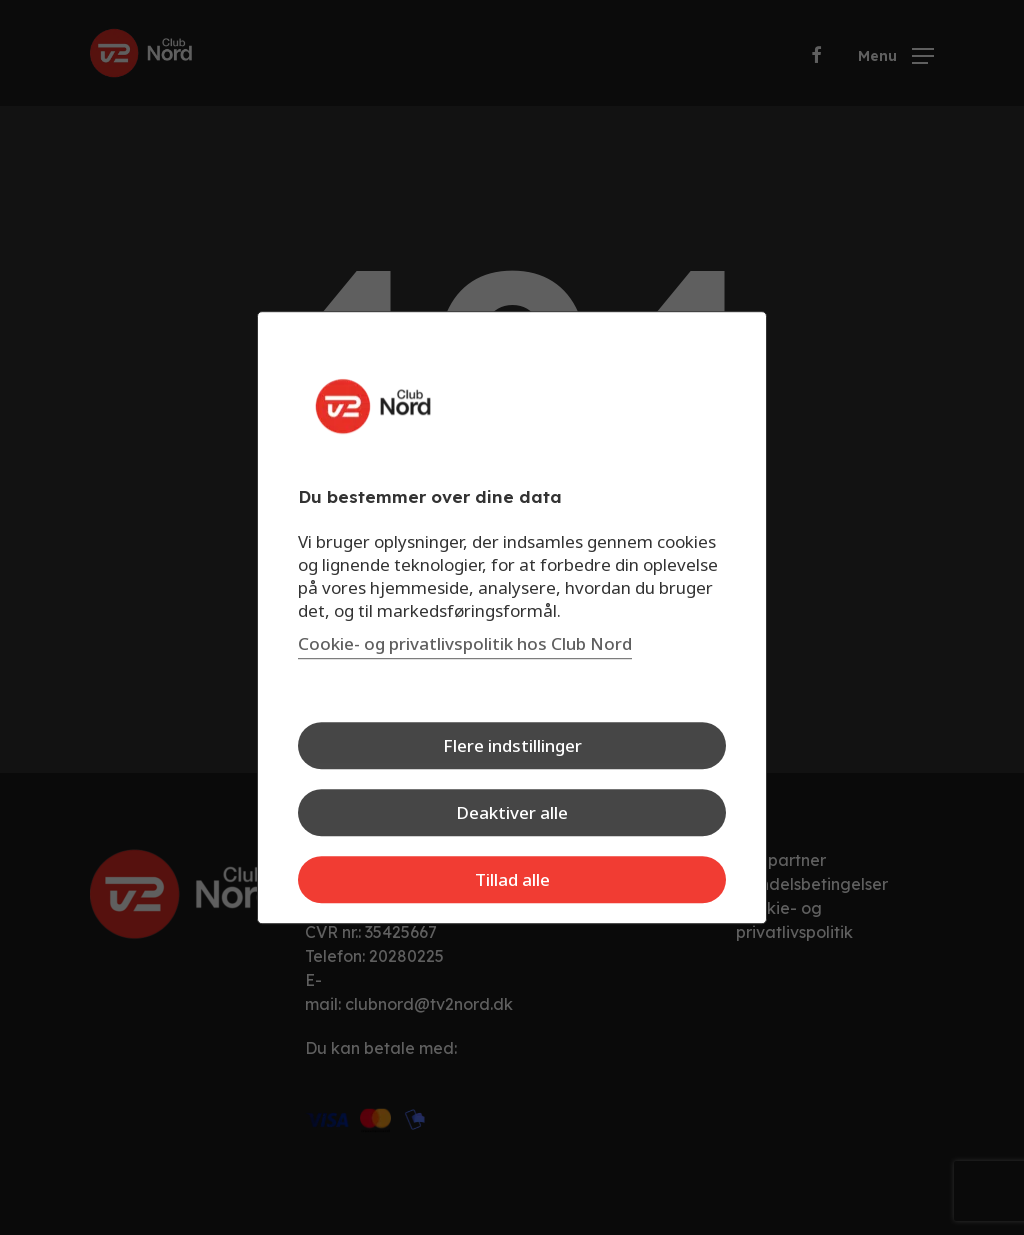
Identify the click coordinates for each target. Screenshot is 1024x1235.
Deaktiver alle (512, 812)
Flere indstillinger (512, 745)
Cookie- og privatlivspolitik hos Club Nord (465, 643)
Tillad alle (512, 879)
